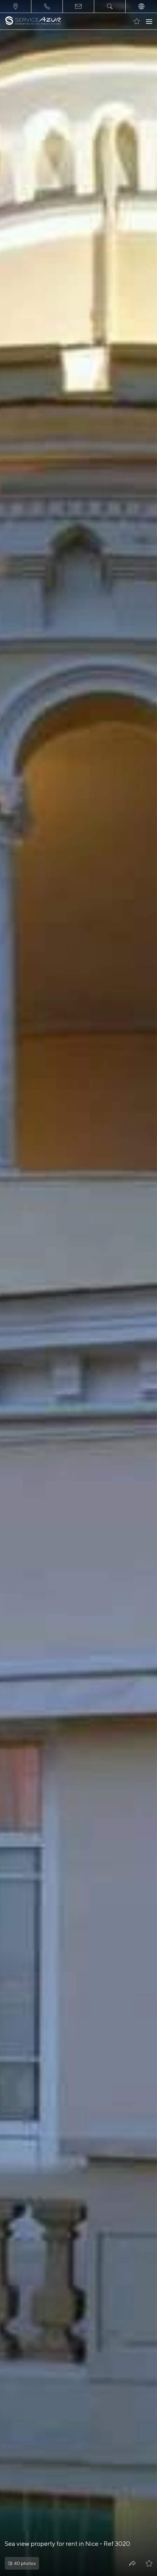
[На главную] (33, 21)
